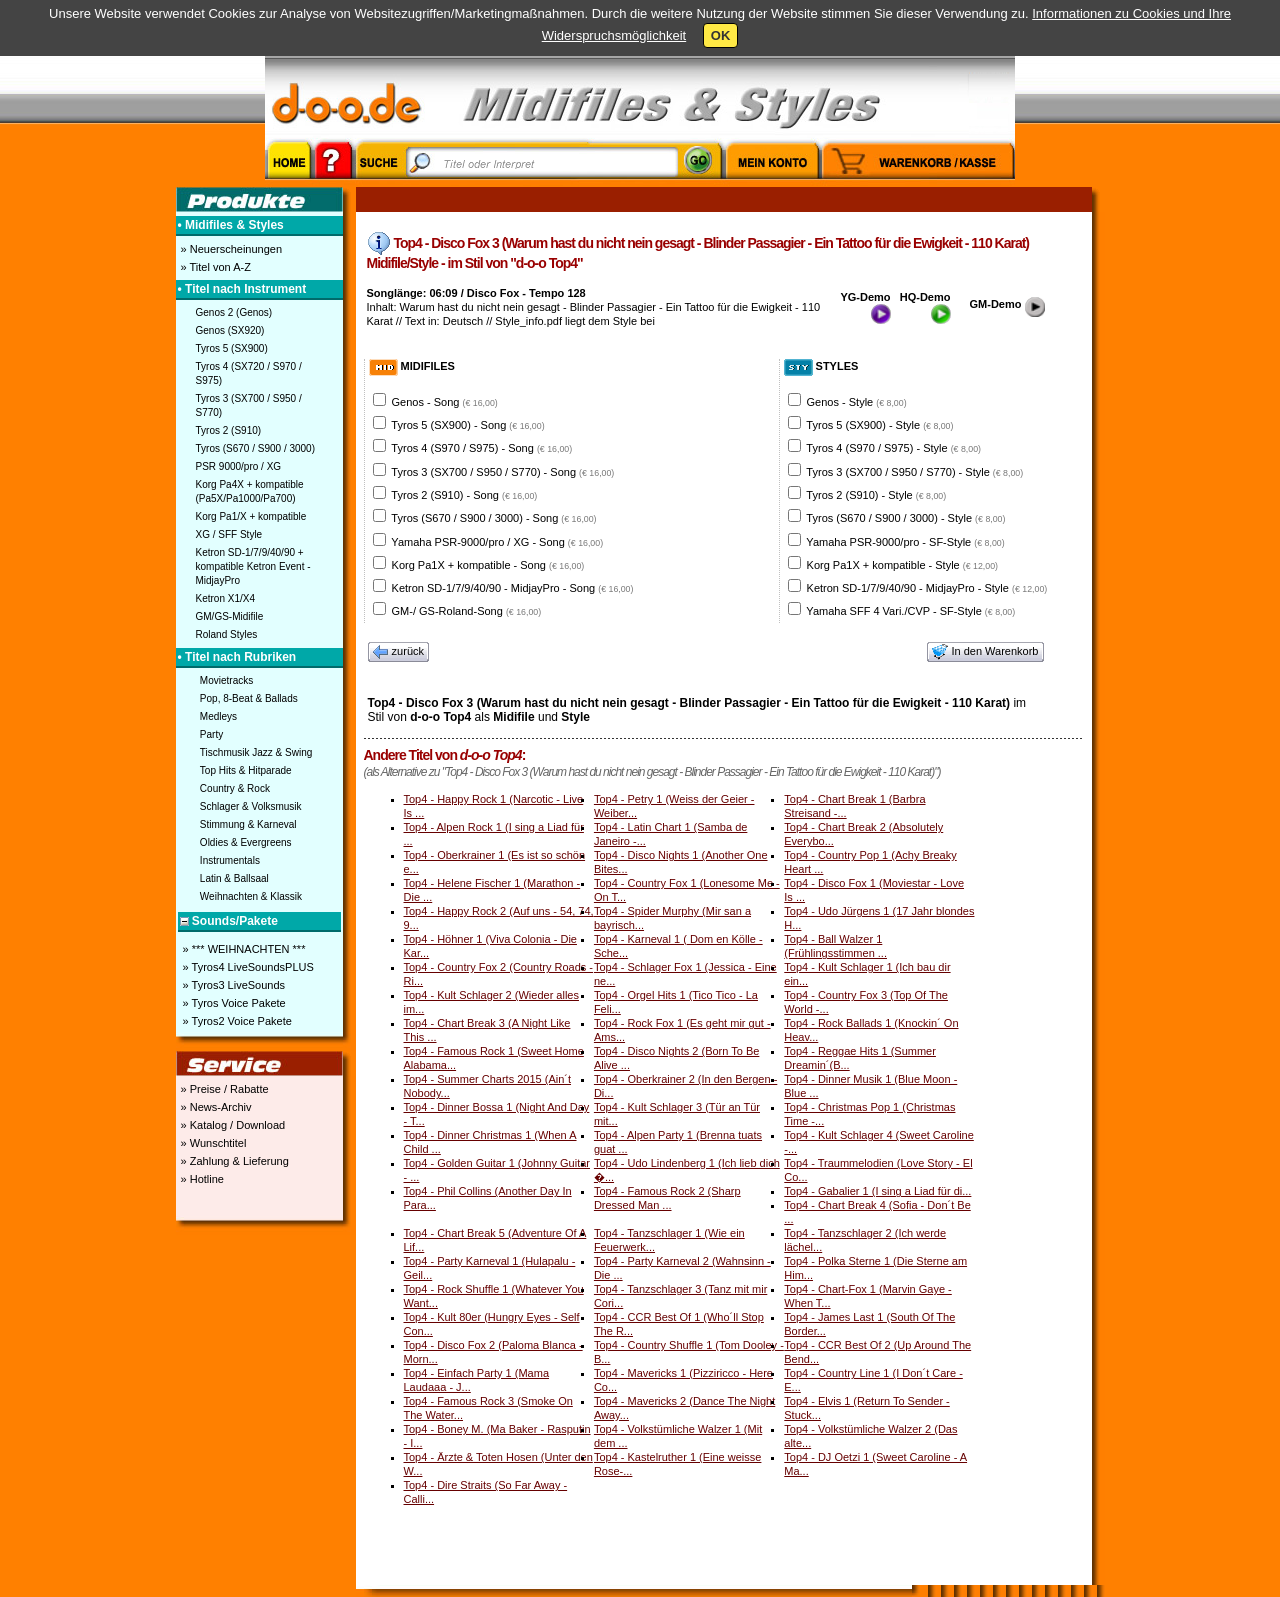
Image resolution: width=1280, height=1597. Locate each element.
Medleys (218, 716)
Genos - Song (445, 402)
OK (721, 35)
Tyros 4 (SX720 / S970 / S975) (249, 373)
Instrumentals (230, 860)
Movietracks (226, 680)
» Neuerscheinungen (230, 249)
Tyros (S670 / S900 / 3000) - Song (493, 518)
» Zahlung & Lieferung (233, 1161)
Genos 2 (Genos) (234, 312)
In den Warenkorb (985, 652)
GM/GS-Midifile (230, 616)
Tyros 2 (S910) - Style (876, 495)
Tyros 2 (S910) (229, 430)
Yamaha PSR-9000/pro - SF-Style (905, 542)
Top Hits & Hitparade (246, 770)
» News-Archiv (215, 1107)
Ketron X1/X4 (225, 598)
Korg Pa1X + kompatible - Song (488, 565)
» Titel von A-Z (214, 267)
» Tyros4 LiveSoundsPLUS (247, 967)
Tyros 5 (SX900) (232, 348)
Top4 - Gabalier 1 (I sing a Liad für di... (877, 1191)
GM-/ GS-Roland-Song (467, 611)
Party (211, 734)
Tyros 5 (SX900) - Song (467, 425)
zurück (399, 652)
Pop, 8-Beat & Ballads (249, 698)
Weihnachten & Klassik (251, 896)
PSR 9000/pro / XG (239, 466)
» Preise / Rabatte (223, 1089)
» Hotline (201, 1179)
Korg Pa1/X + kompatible (251, 516)
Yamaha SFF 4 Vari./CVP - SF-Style (910, 611)
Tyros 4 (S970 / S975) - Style (893, 448)
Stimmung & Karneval (248, 824)
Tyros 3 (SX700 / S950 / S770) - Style (914, 472)
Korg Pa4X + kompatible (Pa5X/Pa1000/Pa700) (250, 491)
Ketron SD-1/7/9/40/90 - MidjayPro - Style (927, 588)
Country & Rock (235, 788)
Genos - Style (857, 402)
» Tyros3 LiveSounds (233, 985)
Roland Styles (227, 634)
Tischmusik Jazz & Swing (256, 752)
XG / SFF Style (229, 534)
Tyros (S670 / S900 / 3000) (256, 448)
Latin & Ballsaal (234, 878)
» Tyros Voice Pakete (233, 1003)
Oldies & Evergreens (246, 842)
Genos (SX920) (230, 330)
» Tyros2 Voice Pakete (236, 1021)
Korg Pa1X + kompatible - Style (902, 565)
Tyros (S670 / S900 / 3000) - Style (905, 518)
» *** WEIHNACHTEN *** (243, 949)
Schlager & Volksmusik (251, 806)
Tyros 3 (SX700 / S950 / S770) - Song (502, 472)
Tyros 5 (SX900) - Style (879, 425)
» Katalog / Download (232, 1125)
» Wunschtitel (212, 1143)
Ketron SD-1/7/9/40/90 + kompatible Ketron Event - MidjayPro (253, 566)
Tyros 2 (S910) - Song (464, 495)
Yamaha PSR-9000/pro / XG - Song (497, 542)
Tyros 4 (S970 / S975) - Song (481, 448)
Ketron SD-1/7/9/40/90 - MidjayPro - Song (513, 588)
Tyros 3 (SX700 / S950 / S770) (249, 405)
